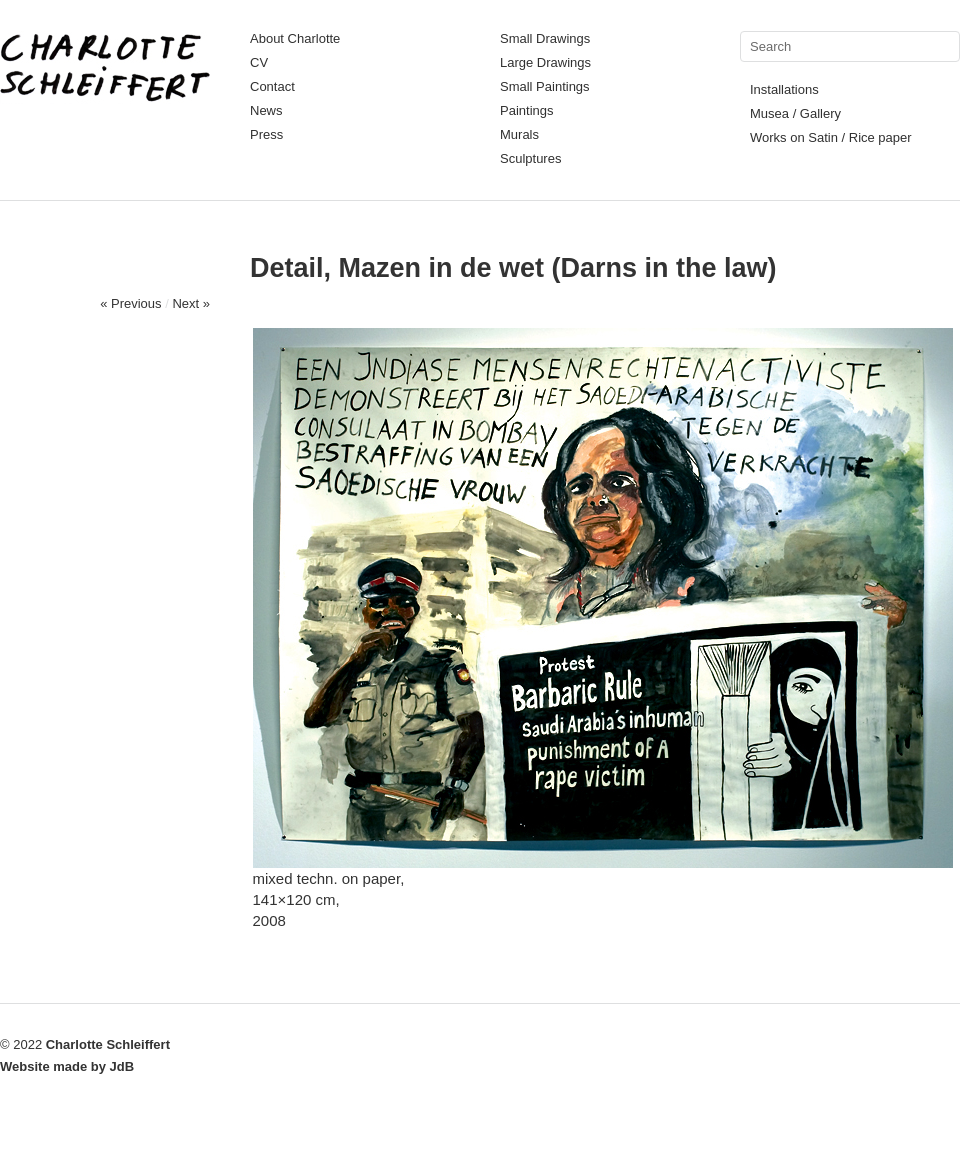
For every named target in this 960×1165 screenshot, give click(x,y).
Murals (519, 134)
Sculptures (530, 158)
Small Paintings (545, 86)
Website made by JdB (67, 1066)
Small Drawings (545, 38)
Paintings (526, 110)
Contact (272, 86)
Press (266, 134)
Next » (191, 303)
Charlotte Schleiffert (108, 1044)
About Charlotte (295, 38)
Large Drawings (545, 62)
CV (259, 62)
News (266, 110)
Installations (784, 89)
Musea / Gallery (795, 113)
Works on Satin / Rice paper (831, 137)
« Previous (130, 303)
